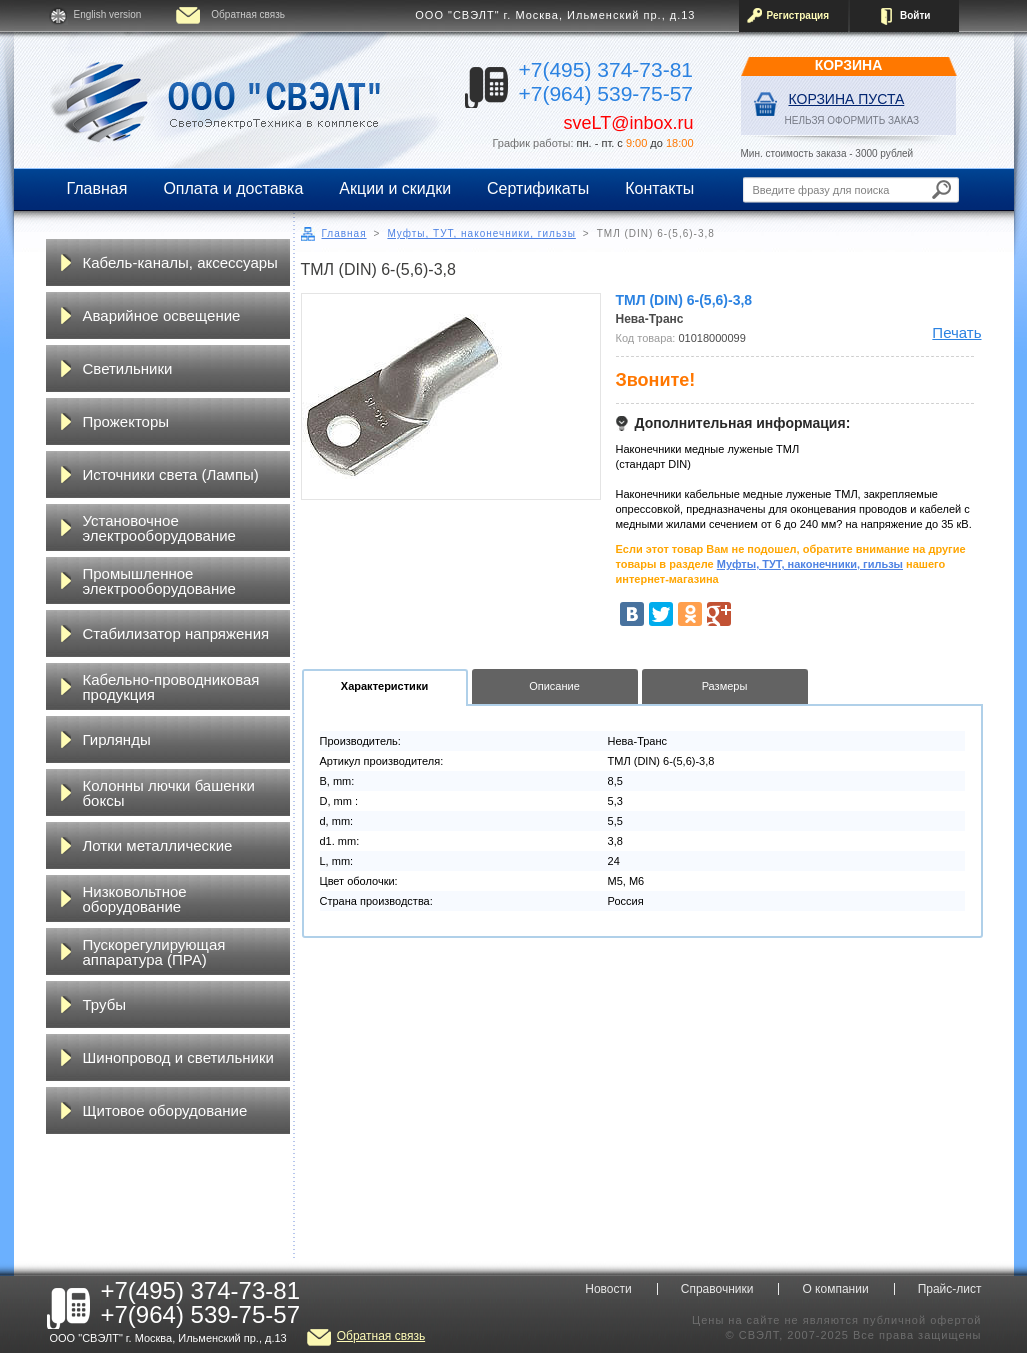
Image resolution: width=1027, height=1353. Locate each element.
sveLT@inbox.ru (629, 123)
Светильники (128, 368)
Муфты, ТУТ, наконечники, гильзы (481, 233)
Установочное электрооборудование (159, 528)
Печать (956, 332)
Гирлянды (117, 739)
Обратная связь (248, 14)
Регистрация (798, 15)
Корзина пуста (847, 99)
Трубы (105, 1004)
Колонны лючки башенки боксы (169, 793)
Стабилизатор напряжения (176, 633)
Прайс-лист (950, 1289)
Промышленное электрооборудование (159, 581)
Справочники (717, 1289)
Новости (608, 1289)
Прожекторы (126, 421)
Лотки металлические (158, 845)
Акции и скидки (395, 188)
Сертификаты (538, 188)
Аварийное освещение (162, 315)
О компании (835, 1289)
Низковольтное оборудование (135, 899)
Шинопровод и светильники (178, 1057)
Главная (97, 188)
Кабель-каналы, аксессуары (180, 262)
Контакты (659, 188)
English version (108, 14)
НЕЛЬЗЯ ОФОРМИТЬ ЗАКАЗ (852, 120)
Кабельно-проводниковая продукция (171, 687)
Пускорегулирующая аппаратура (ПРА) (154, 952)
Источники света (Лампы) (171, 474)
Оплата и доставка (233, 188)
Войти (915, 15)
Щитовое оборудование (165, 1110)
